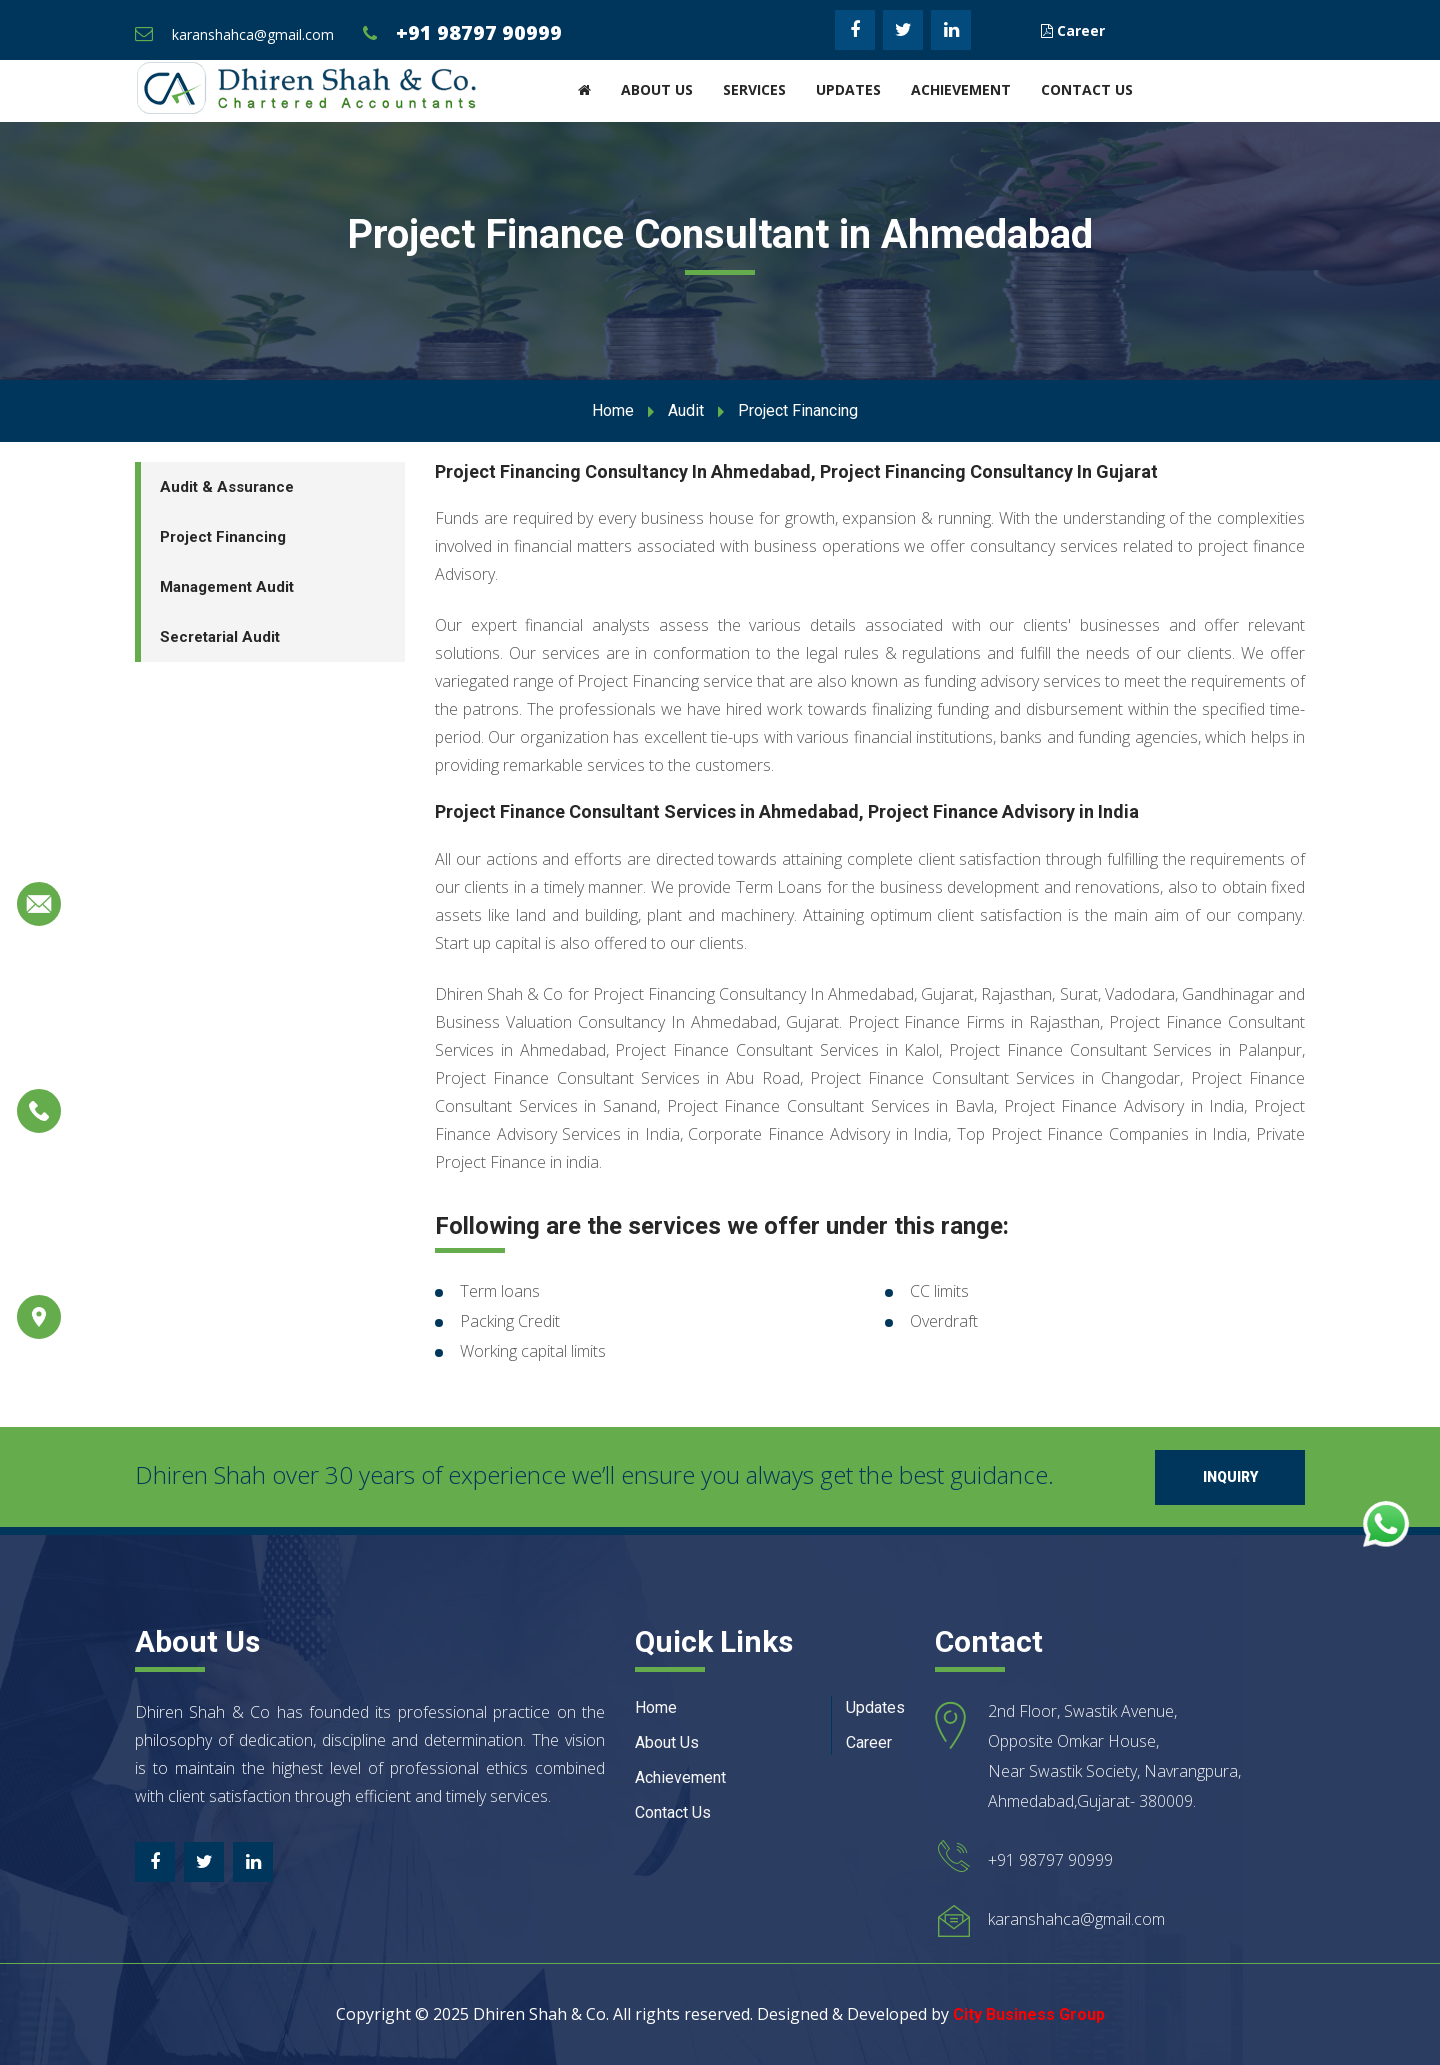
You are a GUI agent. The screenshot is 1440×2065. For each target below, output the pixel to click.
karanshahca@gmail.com (253, 34)
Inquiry (1230, 1477)
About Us (657, 89)
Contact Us (1087, 89)
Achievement (961, 89)
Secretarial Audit (220, 637)
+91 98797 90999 (479, 32)
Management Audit (227, 587)
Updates (848, 89)
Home (613, 410)
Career (1073, 30)
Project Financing (223, 537)
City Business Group (1029, 2014)
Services (754, 89)
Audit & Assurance (227, 487)
